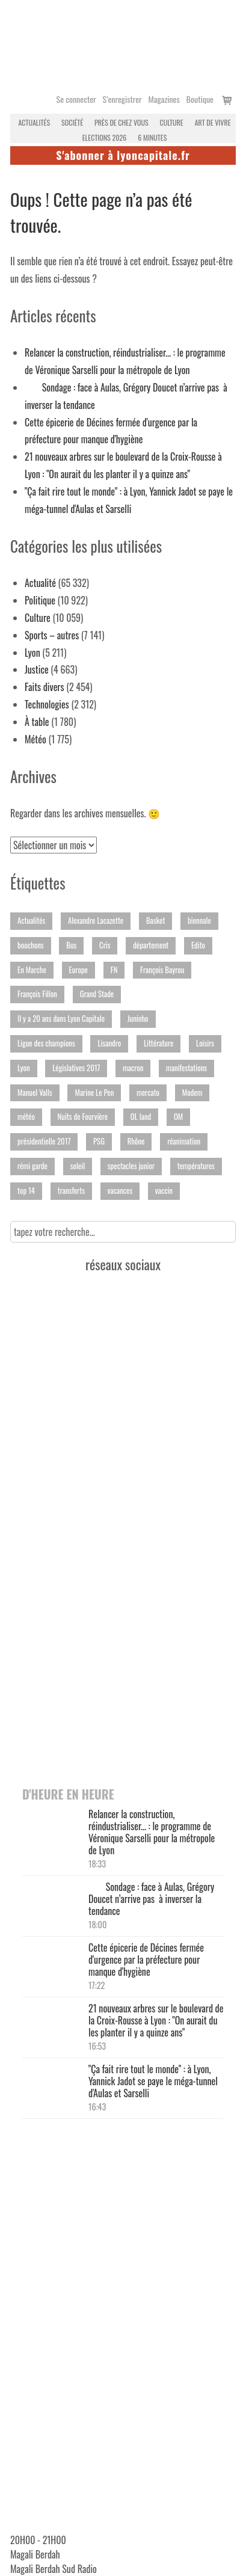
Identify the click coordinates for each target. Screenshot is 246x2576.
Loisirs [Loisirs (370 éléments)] (205, 1043)
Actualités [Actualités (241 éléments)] (31, 920)
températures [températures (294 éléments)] (196, 1166)
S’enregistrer (122, 99)
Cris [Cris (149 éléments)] (104, 945)
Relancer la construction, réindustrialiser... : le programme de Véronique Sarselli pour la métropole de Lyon (151, 1832)
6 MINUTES (152, 137)
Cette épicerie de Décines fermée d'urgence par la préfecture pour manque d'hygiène (146, 1959)
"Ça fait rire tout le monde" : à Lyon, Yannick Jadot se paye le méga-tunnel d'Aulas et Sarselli (153, 2081)
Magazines (164, 99)
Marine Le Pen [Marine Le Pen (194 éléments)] (94, 1092)
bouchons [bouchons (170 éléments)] (30, 945)
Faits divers (44, 687)
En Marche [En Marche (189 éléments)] (31, 970)
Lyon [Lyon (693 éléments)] (23, 1068)
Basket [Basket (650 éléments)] (155, 920)
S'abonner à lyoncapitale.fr (123, 155)
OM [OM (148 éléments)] (178, 1116)
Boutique (200, 99)
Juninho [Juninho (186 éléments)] (138, 1018)
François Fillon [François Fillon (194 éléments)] (37, 994)
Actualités (34, 122)
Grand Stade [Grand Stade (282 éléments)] (97, 994)
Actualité (40, 583)
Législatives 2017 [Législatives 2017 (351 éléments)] (76, 1068)
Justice (37, 669)
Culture (171, 122)
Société (72, 122)
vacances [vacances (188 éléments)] (120, 1190)
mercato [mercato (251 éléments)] (148, 1092)
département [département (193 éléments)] (150, 945)
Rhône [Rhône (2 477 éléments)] (136, 1141)
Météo (35, 739)
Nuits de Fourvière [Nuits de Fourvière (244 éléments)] (83, 1116)
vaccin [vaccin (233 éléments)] (164, 1190)
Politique (40, 600)
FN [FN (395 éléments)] (114, 970)
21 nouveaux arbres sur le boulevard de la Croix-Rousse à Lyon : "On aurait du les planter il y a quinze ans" (155, 2020)
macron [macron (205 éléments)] (133, 1068)
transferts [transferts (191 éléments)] (71, 1190)
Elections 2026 (104, 137)
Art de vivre (213, 122)
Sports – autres (52, 635)
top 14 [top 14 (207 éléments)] (26, 1190)
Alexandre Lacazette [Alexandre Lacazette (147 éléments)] (95, 920)
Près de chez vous (121, 122)
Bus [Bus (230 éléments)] (71, 945)
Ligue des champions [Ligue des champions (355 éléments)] (46, 1043)
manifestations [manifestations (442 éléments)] (186, 1068)
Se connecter (76, 99)
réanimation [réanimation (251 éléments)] (183, 1141)
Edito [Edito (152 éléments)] (198, 945)
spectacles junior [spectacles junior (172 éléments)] (131, 1166)
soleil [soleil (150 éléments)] (77, 1166)
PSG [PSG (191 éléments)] (99, 1141)
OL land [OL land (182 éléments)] (141, 1116)
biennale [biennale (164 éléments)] (199, 920)
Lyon (32, 652)
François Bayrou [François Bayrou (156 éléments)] (162, 970)
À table (37, 722)
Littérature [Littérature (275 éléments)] (159, 1043)
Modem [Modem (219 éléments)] (192, 1092)
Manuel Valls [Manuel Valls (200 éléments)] (34, 1092)
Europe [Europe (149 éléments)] (78, 970)
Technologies (47, 704)
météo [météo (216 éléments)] (26, 1116)
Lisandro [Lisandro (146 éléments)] (109, 1043)
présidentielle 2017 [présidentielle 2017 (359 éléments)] (43, 1141)
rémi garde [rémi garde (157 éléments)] (32, 1166)
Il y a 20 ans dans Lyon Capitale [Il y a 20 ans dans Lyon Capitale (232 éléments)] (61, 1018)
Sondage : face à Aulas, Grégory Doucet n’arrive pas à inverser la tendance (151, 1899)
